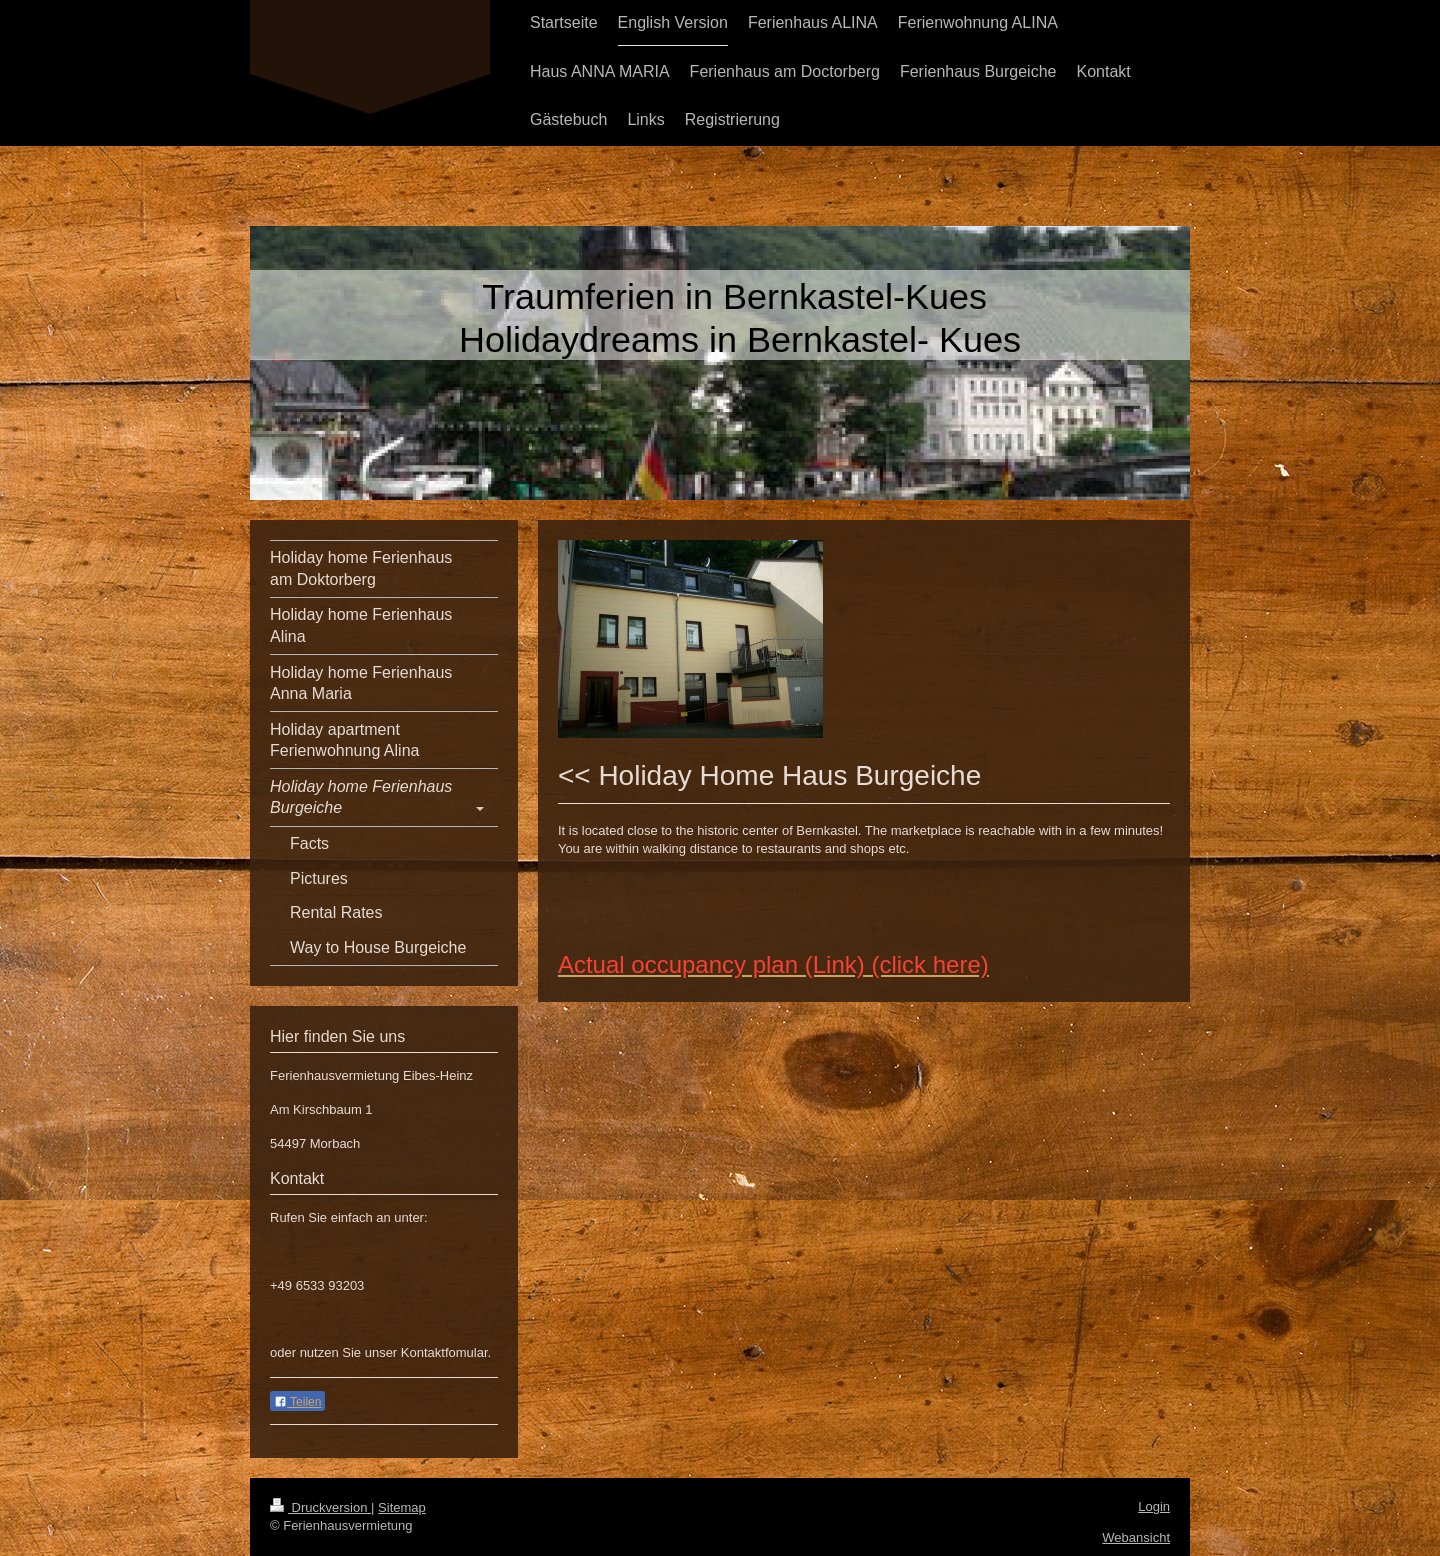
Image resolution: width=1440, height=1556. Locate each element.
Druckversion (320, 1507)
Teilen (297, 1402)
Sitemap (402, 1507)
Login (1154, 1506)
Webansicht (1136, 1537)
